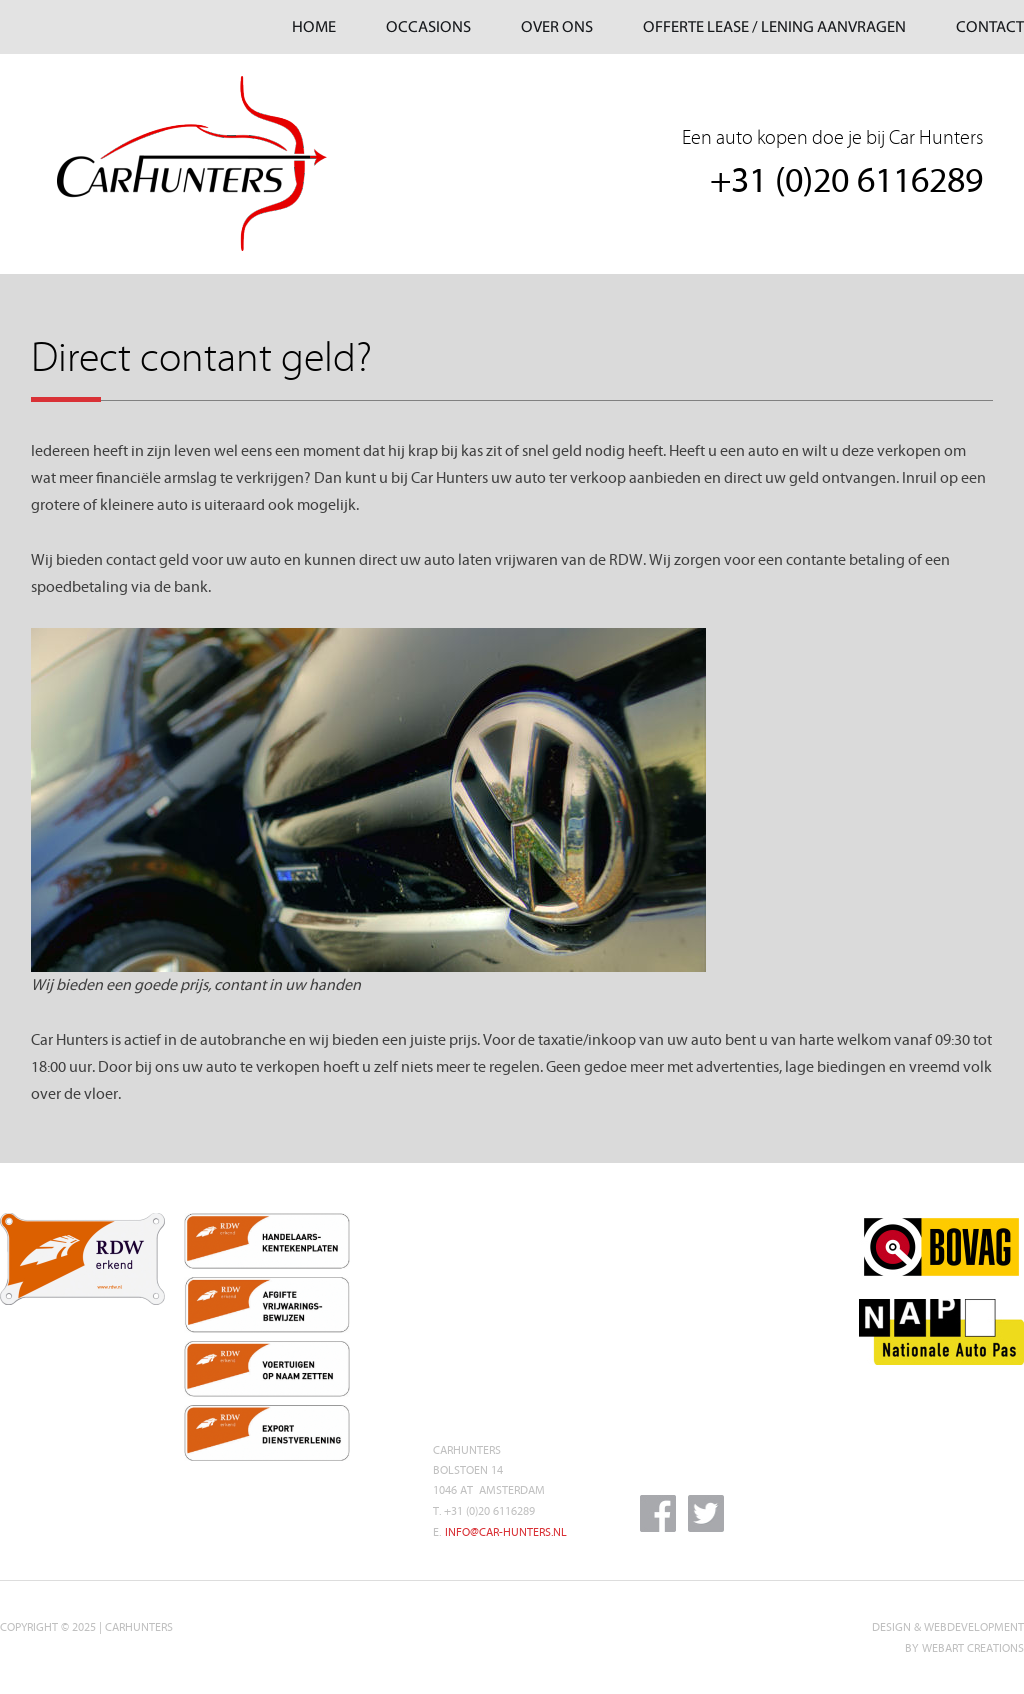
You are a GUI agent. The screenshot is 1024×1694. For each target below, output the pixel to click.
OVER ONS (557, 27)
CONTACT (990, 27)
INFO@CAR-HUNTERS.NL (506, 1532)
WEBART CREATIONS (973, 1648)
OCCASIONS (428, 27)
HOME (314, 27)
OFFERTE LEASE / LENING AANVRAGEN (774, 27)
